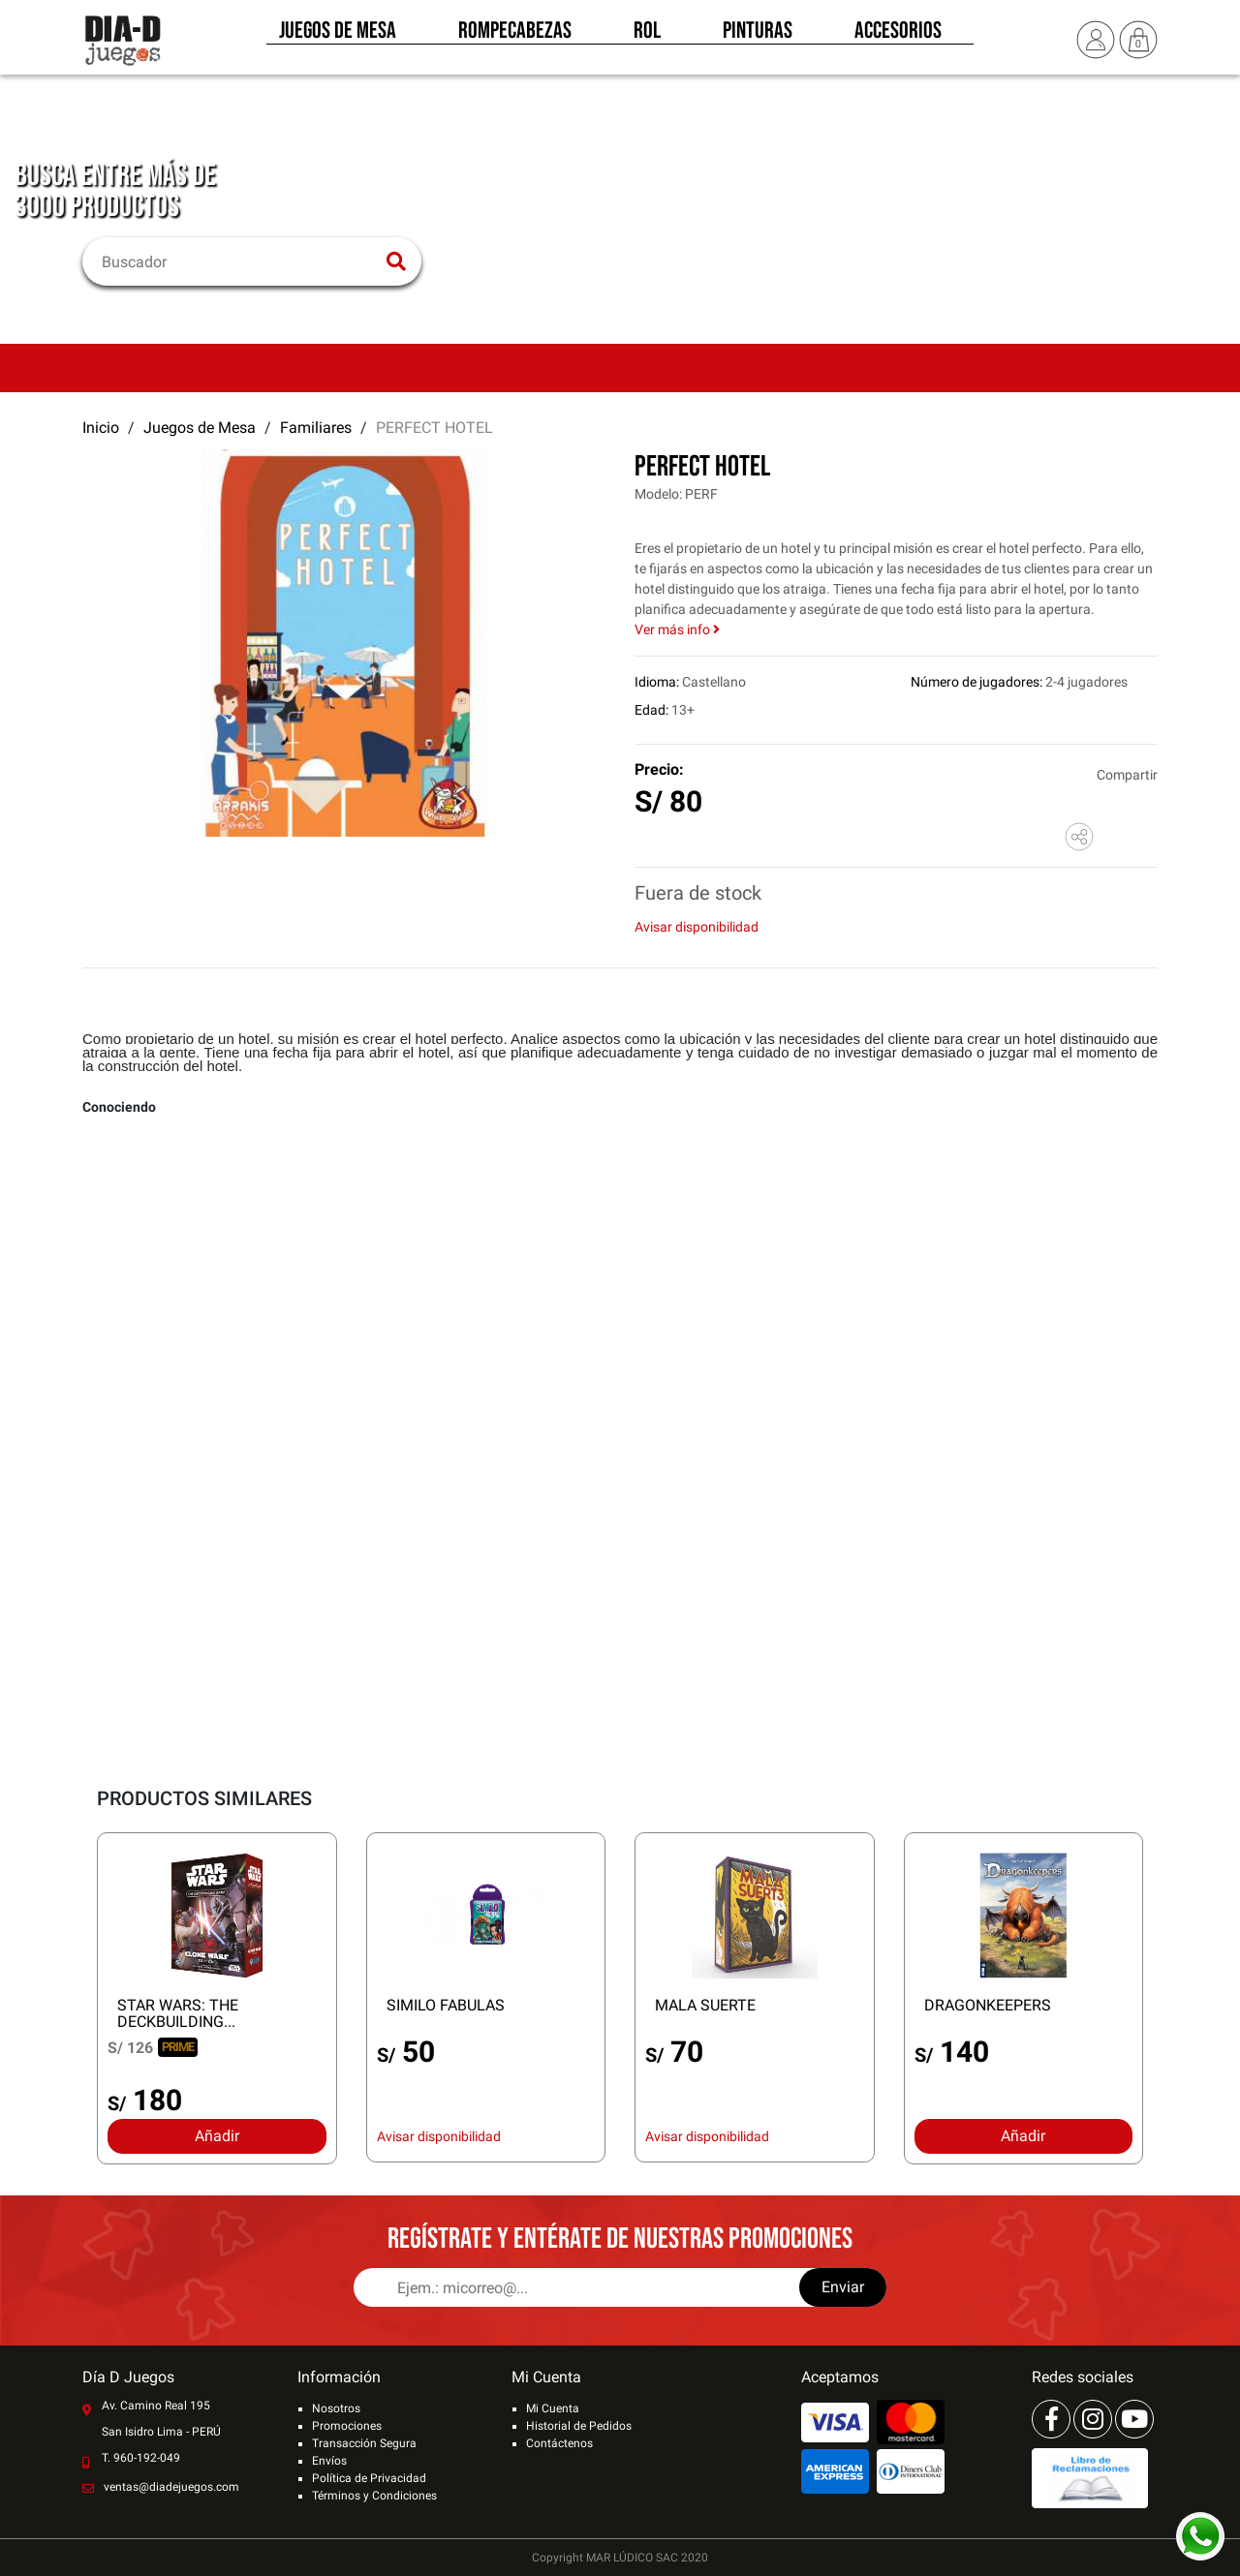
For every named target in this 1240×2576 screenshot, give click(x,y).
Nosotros (336, 2408)
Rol (647, 36)
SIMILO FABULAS (446, 2005)
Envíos (329, 2461)
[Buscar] (240, 261)
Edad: (651, 710)
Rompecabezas (515, 36)
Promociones (347, 2426)
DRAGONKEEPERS (987, 2005)
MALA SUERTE (705, 2005)
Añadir (217, 2136)
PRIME (178, 2046)
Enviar (843, 2287)
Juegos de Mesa (337, 36)
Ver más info (677, 629)
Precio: (659, 769)
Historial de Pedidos (579, 2426)
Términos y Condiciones (374, 2495)
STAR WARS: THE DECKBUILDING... (177, 2013)
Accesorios (898, 36)
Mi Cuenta (552, 2408)
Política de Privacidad (369, 2478)
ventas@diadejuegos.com (171, 2487)
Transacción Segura (364, 2443)
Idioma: (657, 682)
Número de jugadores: (976, 682)
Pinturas (757, 36)
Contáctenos (559, 2443)
